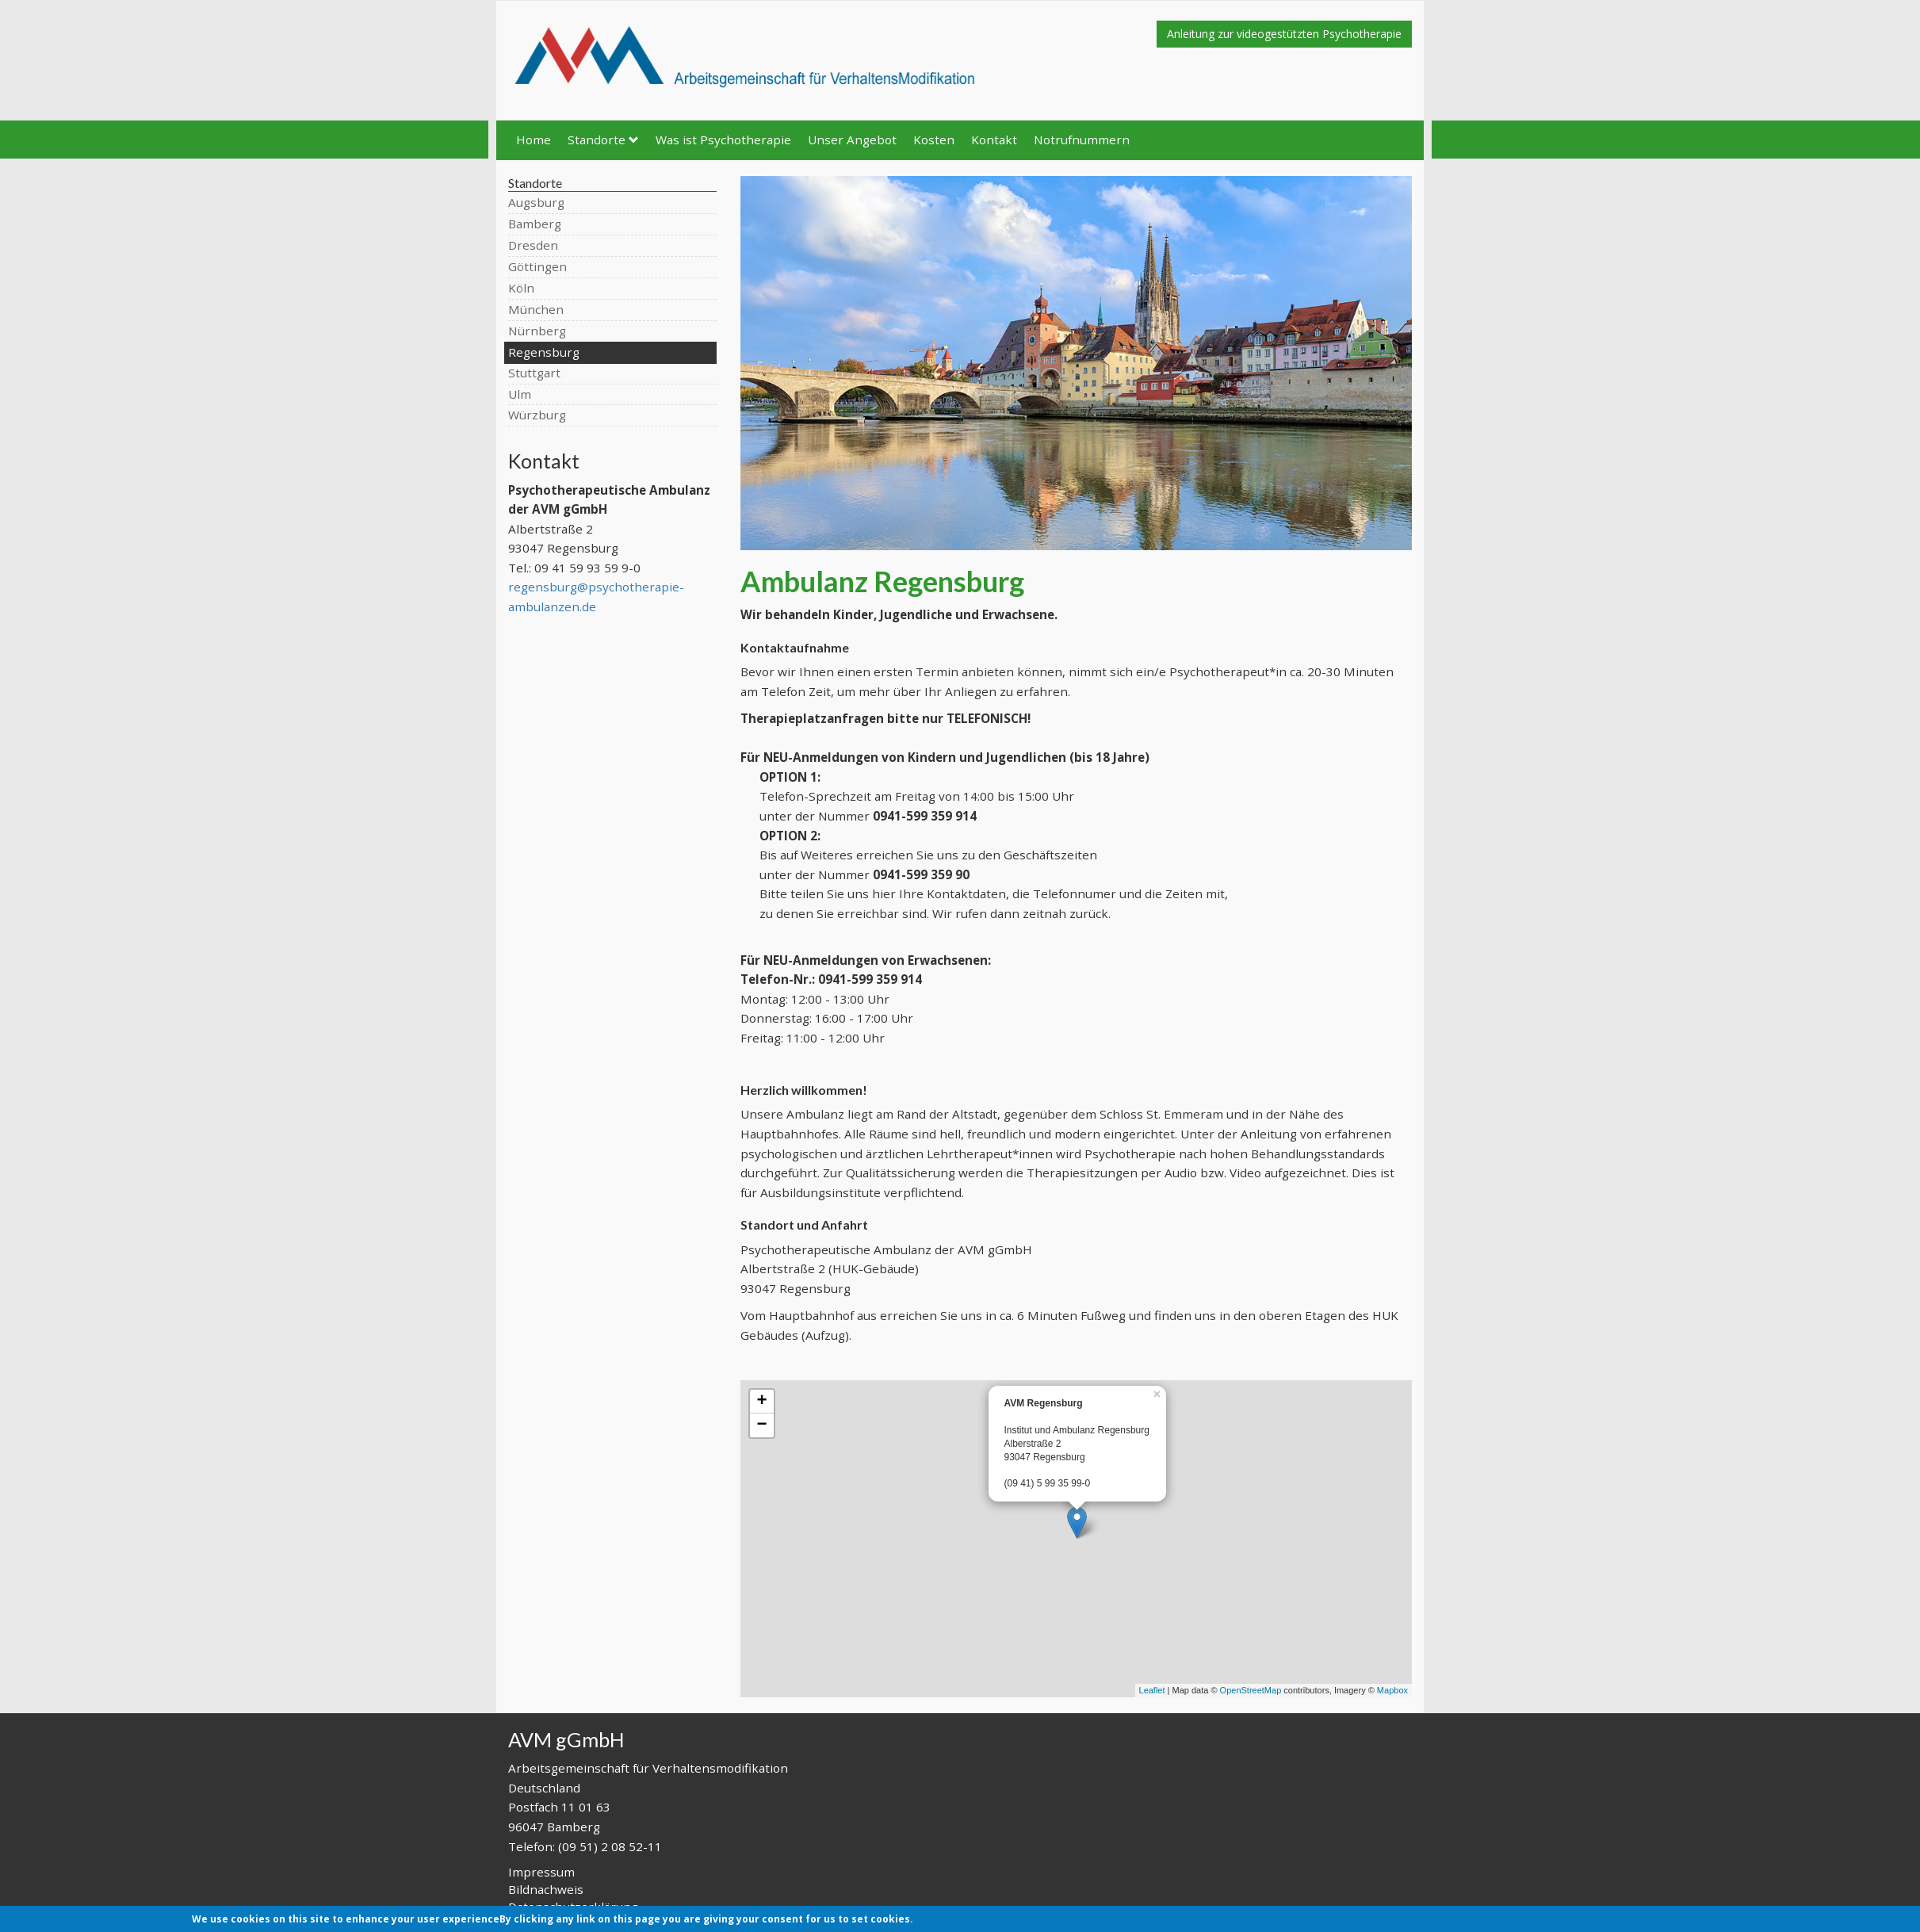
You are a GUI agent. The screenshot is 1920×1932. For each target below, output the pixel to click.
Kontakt (994, 139)
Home (533, 139)
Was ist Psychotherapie (723, 139)
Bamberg (534, 223)
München (536, 309)
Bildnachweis (545, 1889)
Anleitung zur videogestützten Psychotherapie (1284, 33)
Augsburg (536, 202)
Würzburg (537, 415)
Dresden (533, 245)
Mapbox (1392, 1690)
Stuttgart (534, 373)
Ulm (519, 394)
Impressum (541, 1872)
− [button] (761, 1425)
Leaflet (1152, 1690)
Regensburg (543, 352)
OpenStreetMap (1251, 1690)
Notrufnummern (1082, 139)
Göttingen (537, 266)
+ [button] (761, 1402)
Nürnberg (537, 331)
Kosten (933, 139)
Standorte (603, 139)
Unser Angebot (852, 139)
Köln (521, 288)
